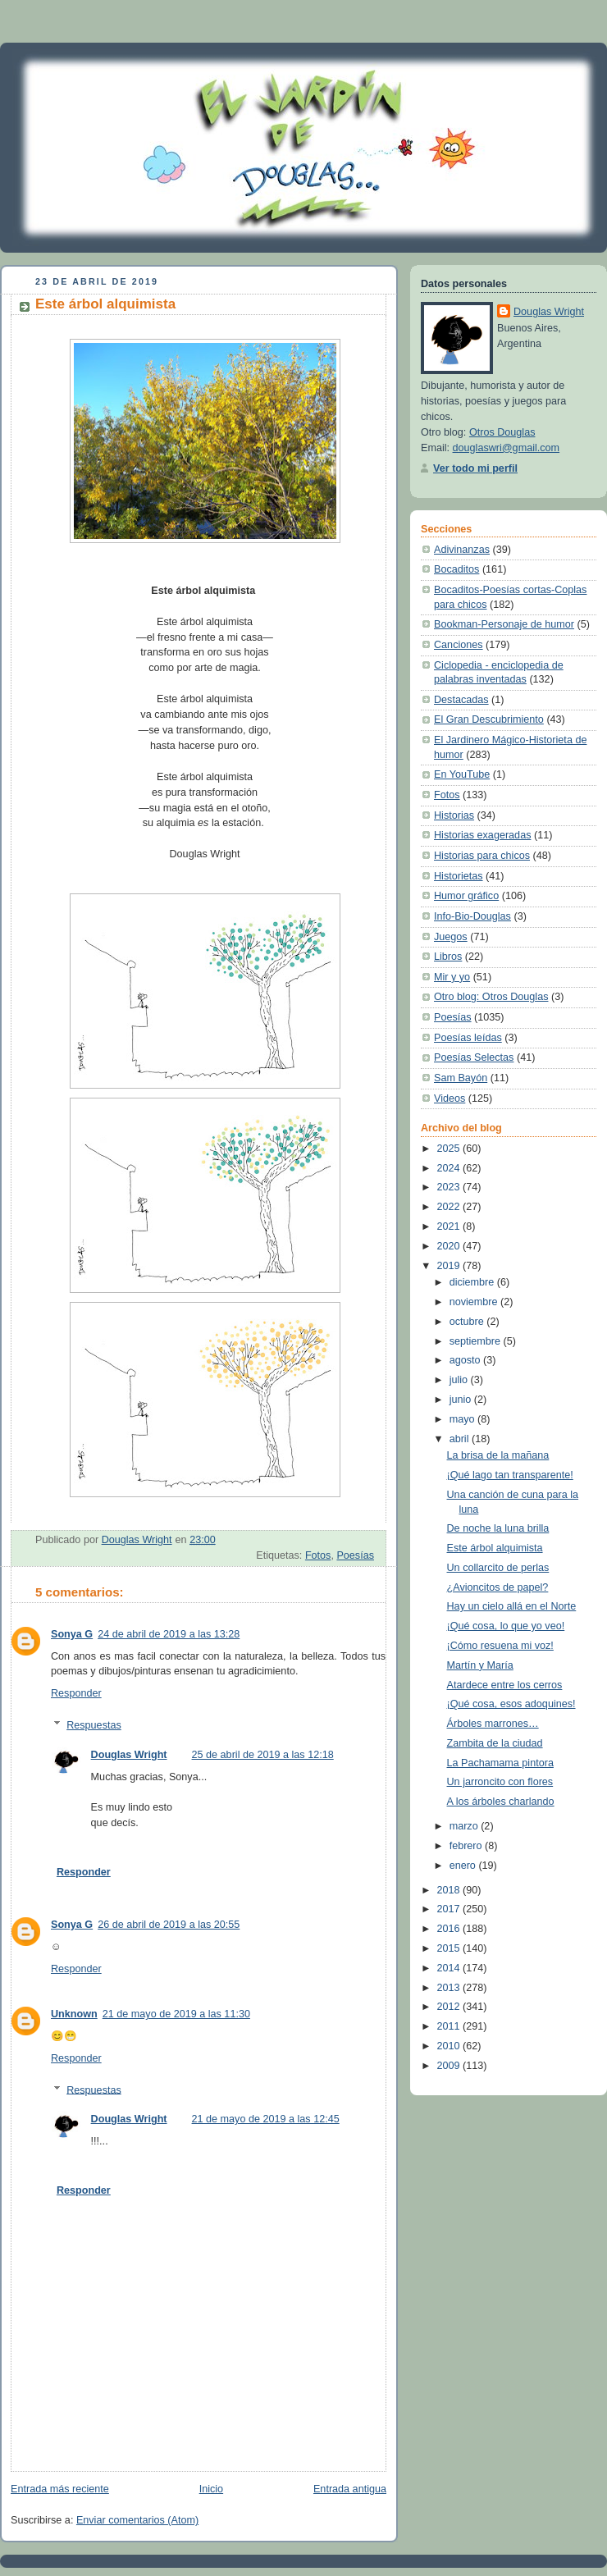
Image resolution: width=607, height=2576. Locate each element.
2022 (450, 1207)
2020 (450, 1246)
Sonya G (72, 1634)
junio (462, 1399)
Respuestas (93, 1725)
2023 (450, 1187)
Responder (76, 1693)
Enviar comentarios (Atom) (137, 2520)
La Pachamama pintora (500, 1763)
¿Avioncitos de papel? (498, 1587)
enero (464, 1865)
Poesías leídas (468, 1038)
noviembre (475, 1302)
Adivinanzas (462, 549)
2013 (450, 1988)
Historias (454, 815)
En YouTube (462, 774)
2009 (450, 2065)
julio (460, 1380)
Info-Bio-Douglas (472, 916)
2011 (450, 2026)
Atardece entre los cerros (505, 1685)
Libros (448, 956)
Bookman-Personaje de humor (504, 624)
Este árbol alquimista (495, 1548)
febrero (467, 1846)
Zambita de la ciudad (495, 1743)
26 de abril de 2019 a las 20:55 (169, 1924)
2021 (450, 1226)
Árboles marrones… (493, 1723)
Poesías (355, 1555)
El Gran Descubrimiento (489, 719)
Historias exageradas (482, 835)
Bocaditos (456, 569)
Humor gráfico (466, 896)
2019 (450, 1266)
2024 (450, 1168)
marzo (465, 1826)
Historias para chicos (482, 855)
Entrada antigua (349, 2489)
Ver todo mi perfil (475, 468)
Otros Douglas (502, 432)
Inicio (211, 2489)
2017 (450, 1909)
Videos (449, 1098)
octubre (468, 1321)
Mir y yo (452, 977)
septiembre (477, 1341)
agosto (466, 1360)
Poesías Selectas (473, 1057)
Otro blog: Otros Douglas (491, 997)
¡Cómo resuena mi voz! (500, 1645)
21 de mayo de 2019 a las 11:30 (176, 2014)
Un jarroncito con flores (500, 1782)
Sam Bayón (460, 1078)
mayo (463, 1419)
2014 (450, 1968)
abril (461, 1439)
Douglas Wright (129, 1755)
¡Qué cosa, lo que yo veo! (506, 1626)
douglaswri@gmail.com (506, 448)
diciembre (473, 1282)
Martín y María (480, 1665)
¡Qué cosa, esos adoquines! (511, 1704)
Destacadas (461, 700)
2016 (450, 1928)
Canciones (458, 645)
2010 (450, 2046)
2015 (450, 1948)
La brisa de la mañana (498, 1455)
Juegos (451, 937)
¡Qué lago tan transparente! (510, 1475)
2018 (450, 1890)
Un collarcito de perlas (498, 1567)
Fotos (318, 1555)
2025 (450, 1148)
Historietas (458, 876)
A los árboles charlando (501, 1801)
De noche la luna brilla (498, 1528)
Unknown (74, 2014)
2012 (450, 2006)
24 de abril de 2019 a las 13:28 (169, 1634)
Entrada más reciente (60, 2489)
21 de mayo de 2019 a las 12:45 (266, 2119)
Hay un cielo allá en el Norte (512, 1606)
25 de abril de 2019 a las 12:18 (263, 1755)
